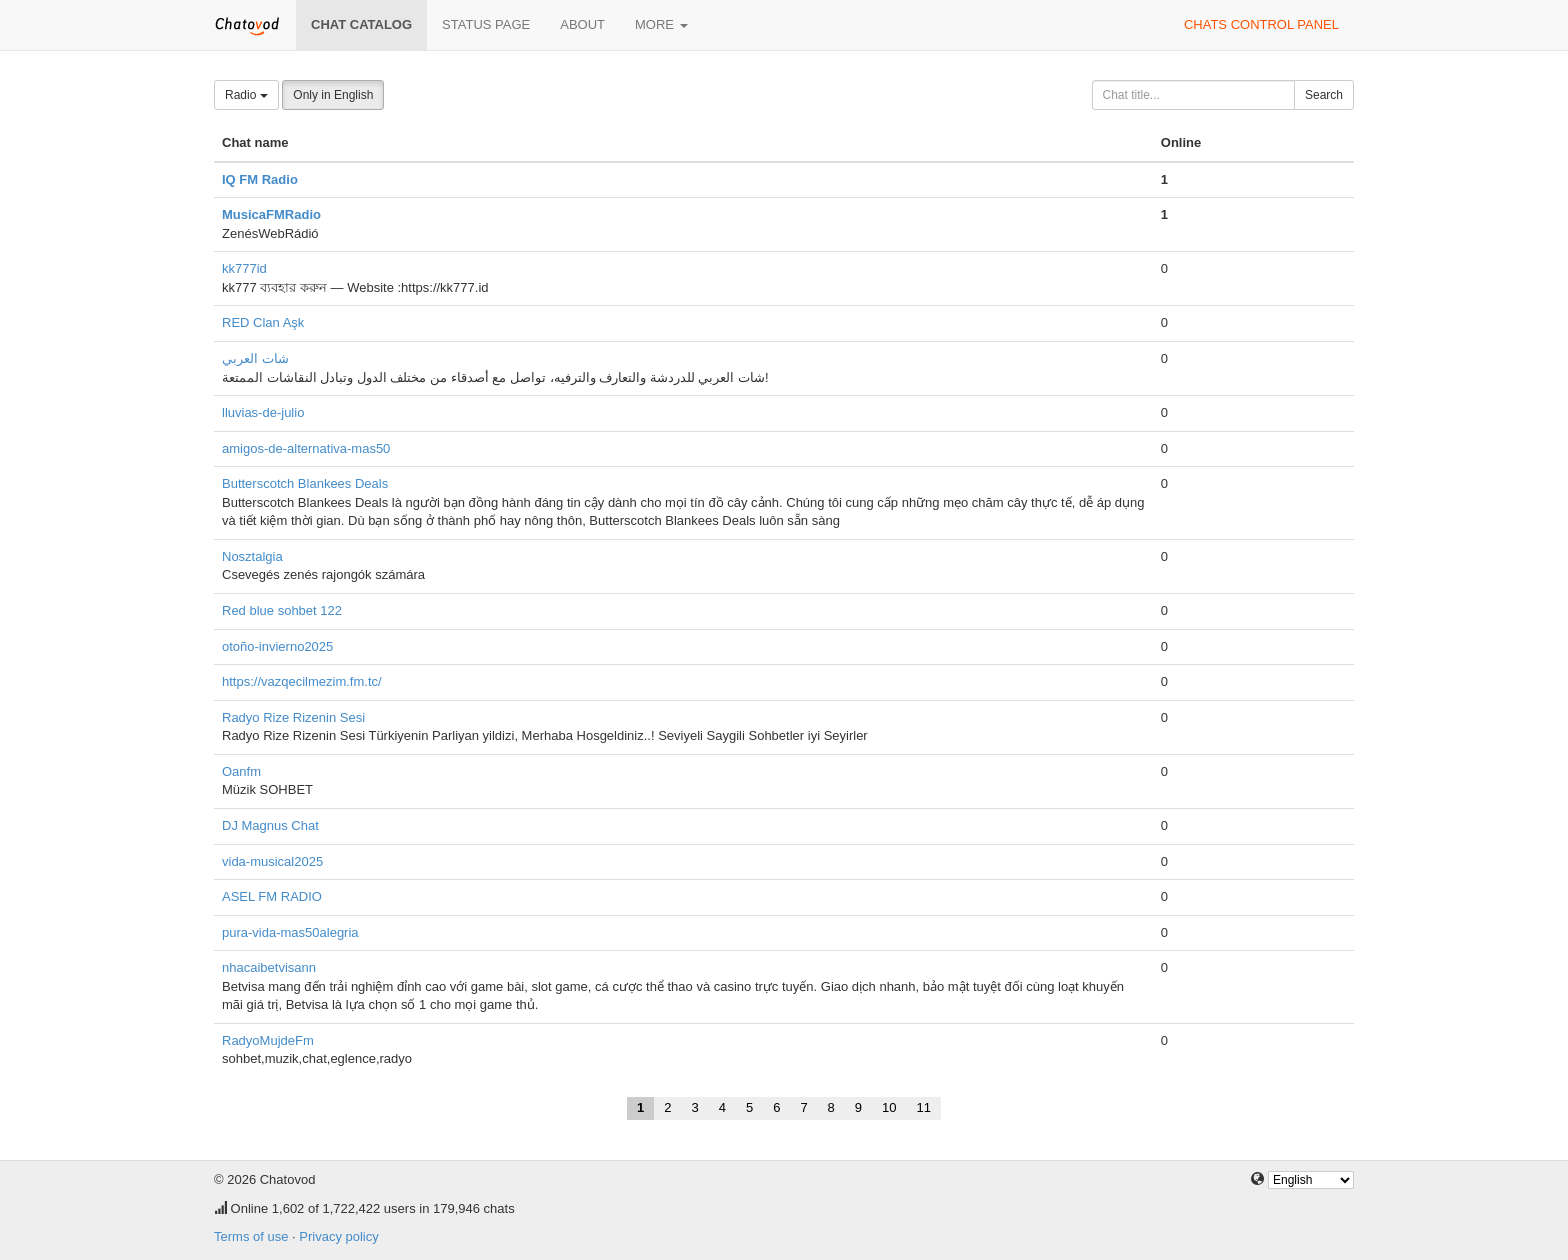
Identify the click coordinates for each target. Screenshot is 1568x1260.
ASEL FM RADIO (272, 896)
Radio (246, 95)
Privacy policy (338, 1236)
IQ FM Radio (260, 179)
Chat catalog (361, 24)
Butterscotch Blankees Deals (305, 483)
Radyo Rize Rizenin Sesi (293, 717)
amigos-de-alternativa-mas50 (306, 448)
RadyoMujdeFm (268, 1040)
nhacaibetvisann (269, 967)
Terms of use (251, 1236)
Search (1324, 95)
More (661, 24)
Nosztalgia (252, 556)
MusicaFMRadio (271, 214)
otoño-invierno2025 (277, 646)
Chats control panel (1261, 24)
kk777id (244, 268)
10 (889, 1107)
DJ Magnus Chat (270, 825)
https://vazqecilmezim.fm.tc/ (302, 681)
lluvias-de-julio (263, 412)
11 (924, 1107)
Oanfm (241, 771)
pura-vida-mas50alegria (290, 932)
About (582, 24)
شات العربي (255, 358)
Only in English (333, 95)
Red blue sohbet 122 (282, 610)
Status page (486, 24)
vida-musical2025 (272, 861)
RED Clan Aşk (263, 322)
